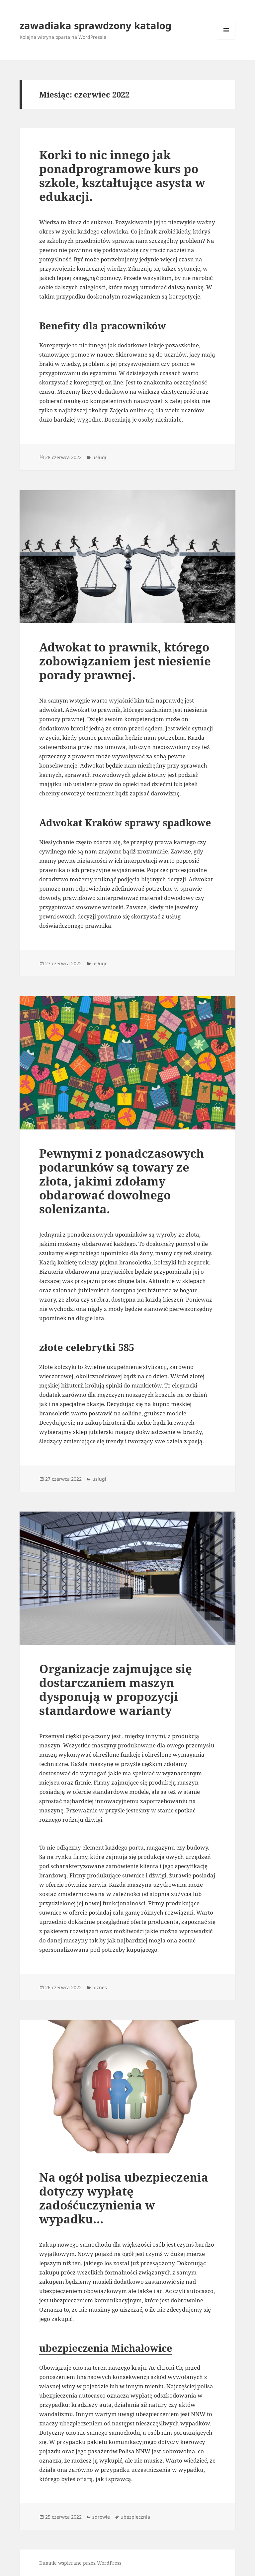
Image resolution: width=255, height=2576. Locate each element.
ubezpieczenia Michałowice (105, 2347)
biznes (99, 1987)
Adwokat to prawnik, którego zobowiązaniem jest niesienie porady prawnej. (125, 661)
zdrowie (101, 2517)
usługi (99, 457)
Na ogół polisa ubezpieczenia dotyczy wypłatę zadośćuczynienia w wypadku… (123, 2198)
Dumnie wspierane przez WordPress (80, 2563)
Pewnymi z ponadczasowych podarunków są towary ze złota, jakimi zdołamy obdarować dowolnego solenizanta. (121, 1181)
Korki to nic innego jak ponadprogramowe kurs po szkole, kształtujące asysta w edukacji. (122, 175)
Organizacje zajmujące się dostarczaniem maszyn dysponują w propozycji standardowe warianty (115, 1689)
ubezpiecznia (135, 2517)
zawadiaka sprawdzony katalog (95, 25)
